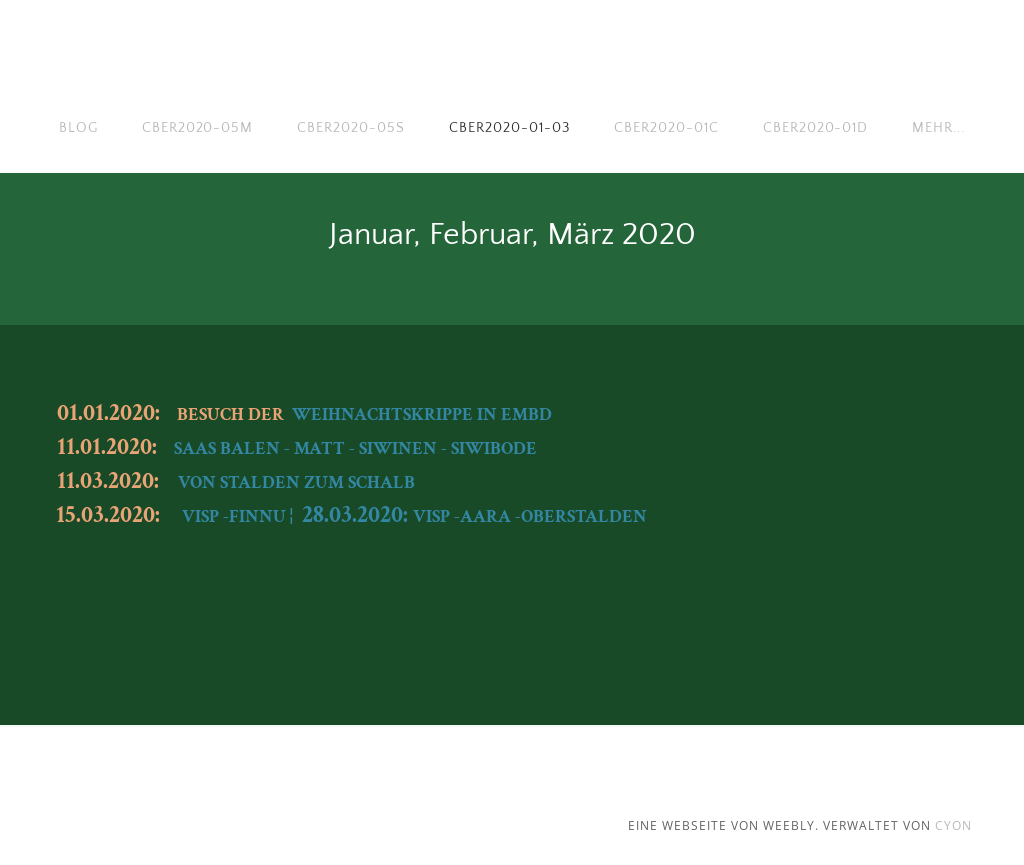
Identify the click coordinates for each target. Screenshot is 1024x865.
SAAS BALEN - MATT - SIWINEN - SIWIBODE (355, 448)
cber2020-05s (351, 128)
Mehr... (938, 128)
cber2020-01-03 (509, 128)
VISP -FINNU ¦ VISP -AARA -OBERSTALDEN (414, 516)
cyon (953, 825)
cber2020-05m (198, 128)
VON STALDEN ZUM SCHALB (296, 482)
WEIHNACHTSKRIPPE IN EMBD (422, 414)
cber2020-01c (666, 128)
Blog (78, 128)
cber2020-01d (816, 128)
